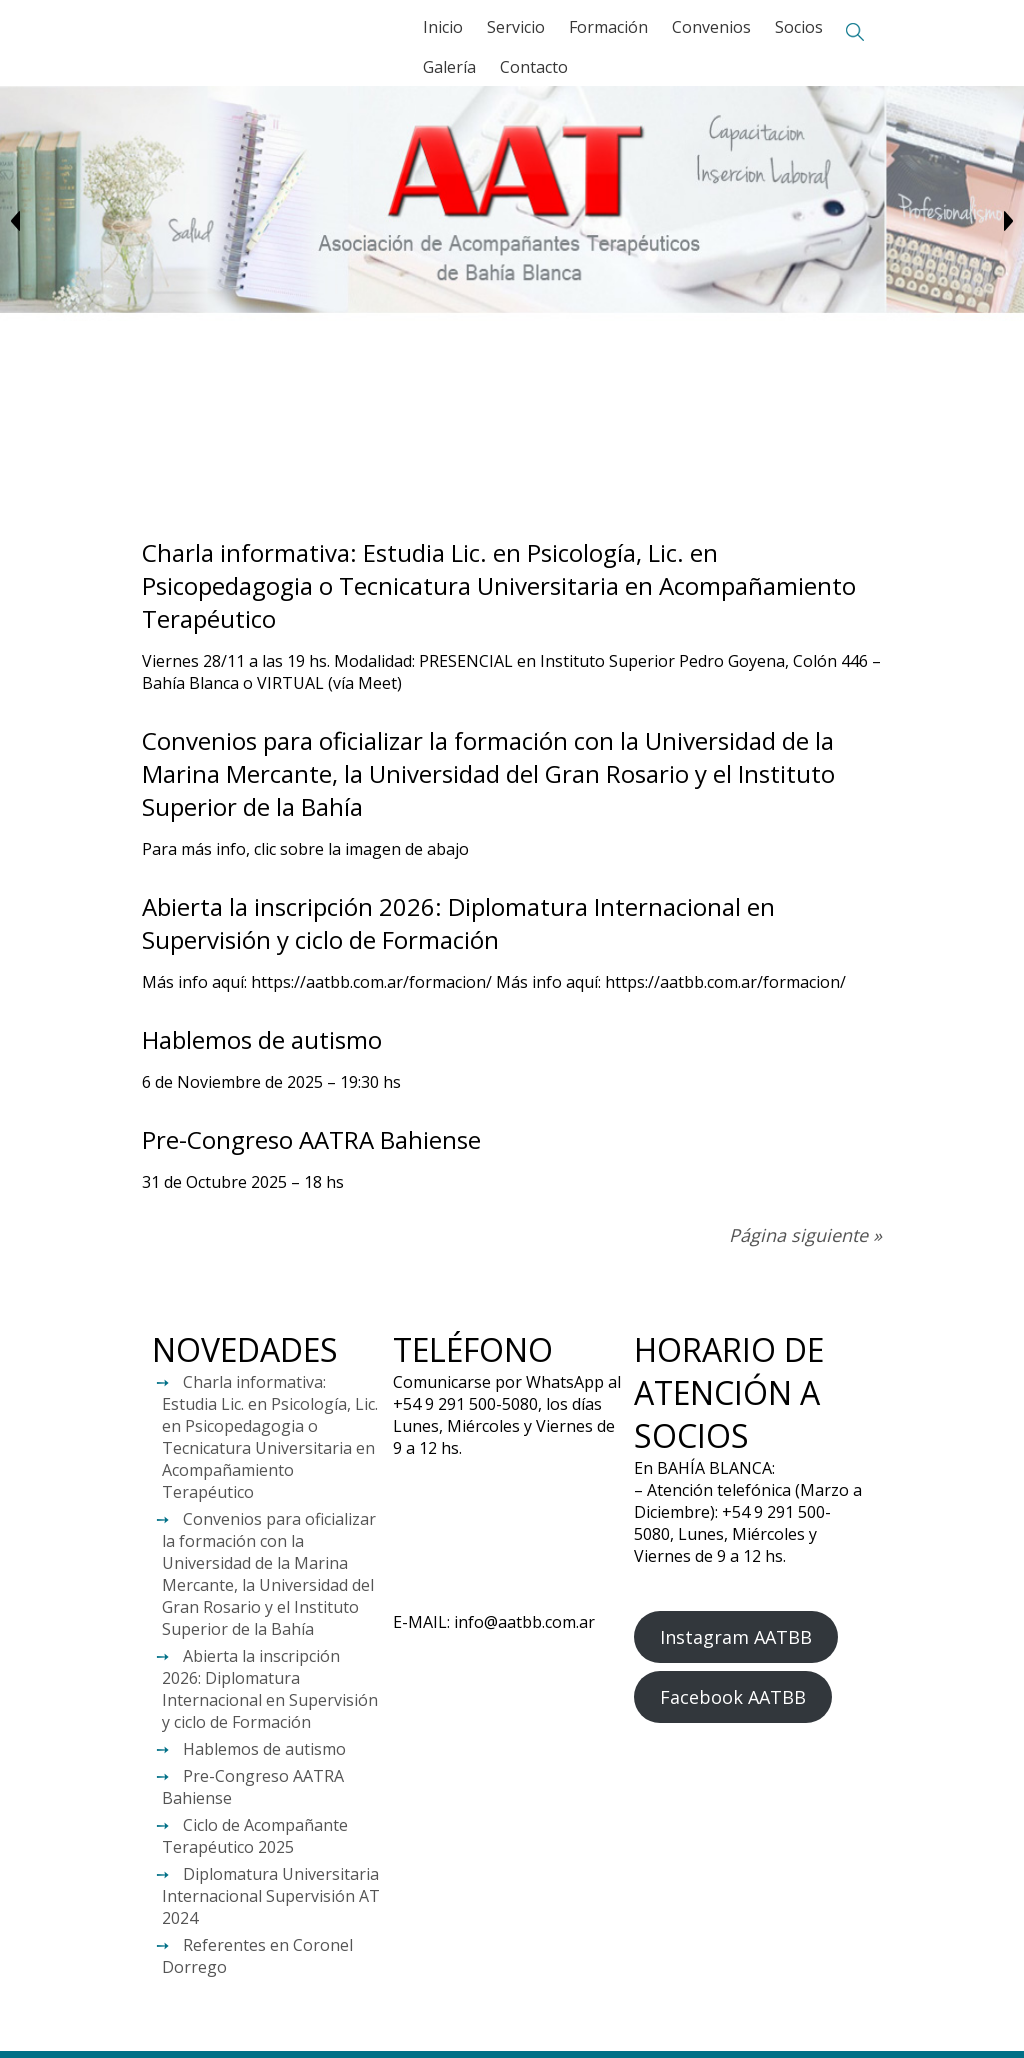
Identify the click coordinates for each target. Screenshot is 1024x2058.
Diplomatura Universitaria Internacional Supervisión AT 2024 (271, 1896)
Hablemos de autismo (262, 1039)
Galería (449, 67)
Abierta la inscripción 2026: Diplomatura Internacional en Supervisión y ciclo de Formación (458, 923)
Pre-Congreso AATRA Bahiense (311, 1139)
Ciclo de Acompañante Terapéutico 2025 (255, 1836)
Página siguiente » (805, 1235)
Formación (608, 27)
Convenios (711, 27)
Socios (799, 27)
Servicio (516, 27)
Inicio (443, 27)
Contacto (534, 67)
